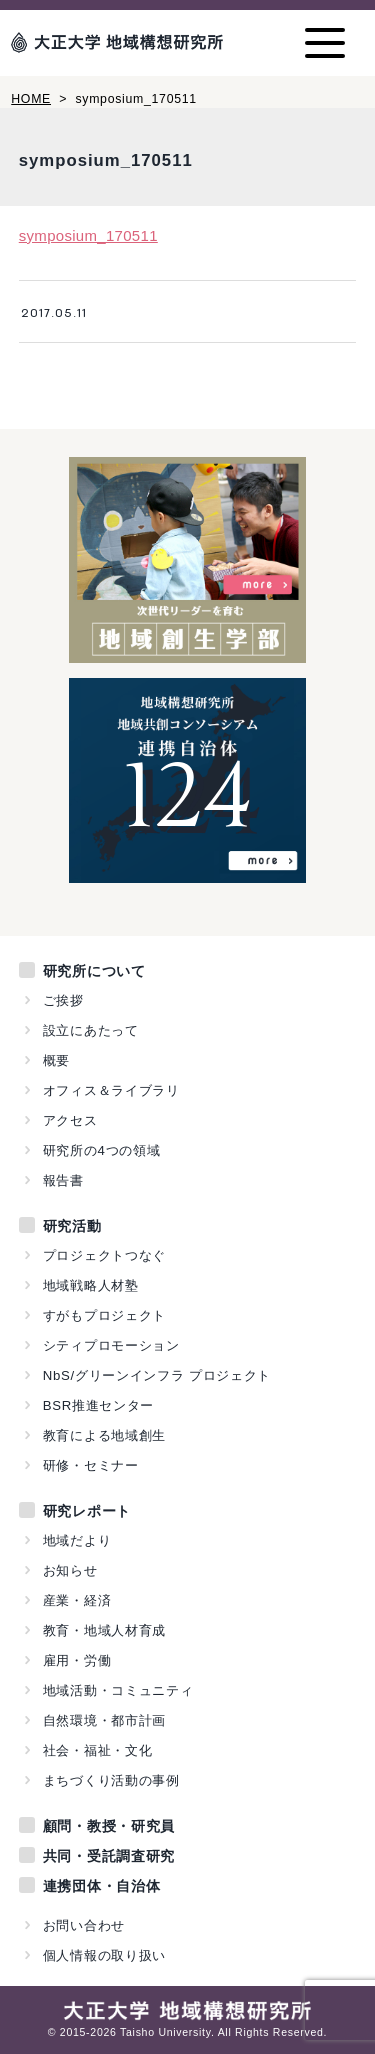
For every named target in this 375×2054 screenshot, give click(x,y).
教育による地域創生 (104, 1435)
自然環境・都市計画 (104, 1720)
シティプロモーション (111, 1345)
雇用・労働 (77, 1660)
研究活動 (72, 1226)
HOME (31, 99)
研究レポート (87, 1511)
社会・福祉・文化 (98, 1750)
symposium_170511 (88, 235)
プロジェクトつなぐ (104, 1255)
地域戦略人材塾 (91, 1285)
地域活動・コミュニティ (118, 1690)
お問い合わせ (84, 1925)
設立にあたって (91, 1030)
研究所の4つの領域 (102, 1150)
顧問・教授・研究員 (109, 1826)
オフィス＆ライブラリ (111, 1090)
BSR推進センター (98, 1405)
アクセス (70, 1120)
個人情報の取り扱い (104, 1955)
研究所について (94, 971)
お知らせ (70, 1570)
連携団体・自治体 (102, 1886)
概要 (56, 1060)
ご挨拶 (63, 1000)
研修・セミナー (91, 1465)
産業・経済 (77, 1600)
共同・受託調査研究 (109, 1856)
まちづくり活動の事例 (111, 1780)
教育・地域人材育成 (104, 1630)
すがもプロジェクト (104, 1315)
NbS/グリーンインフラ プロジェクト (157, 1375)
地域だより (77, 1540)
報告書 (63, 1180)
